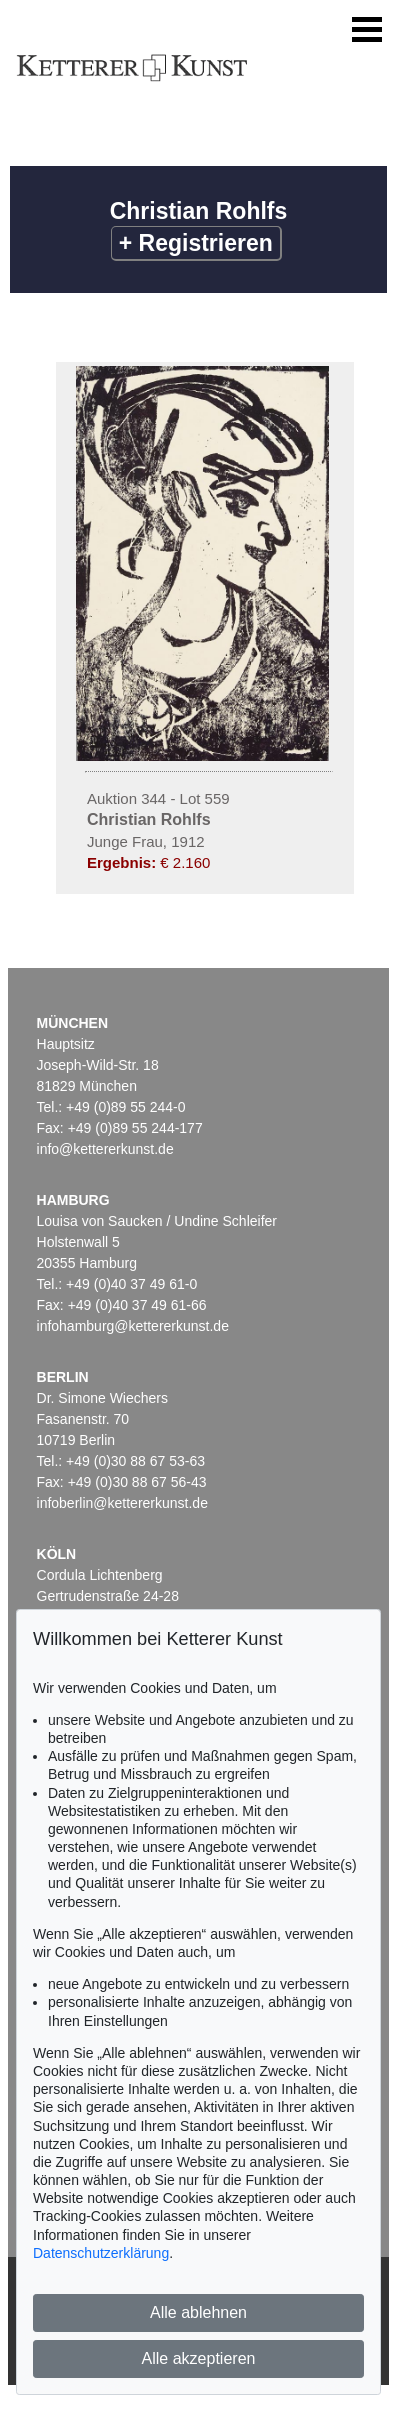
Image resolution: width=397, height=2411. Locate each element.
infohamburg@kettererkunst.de (133, 1326)
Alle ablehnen (198, 2312)
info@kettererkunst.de (105, 1149)
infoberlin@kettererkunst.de (122, 1503)
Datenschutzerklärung (101, 2253)
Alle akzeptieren (199, 2358)
